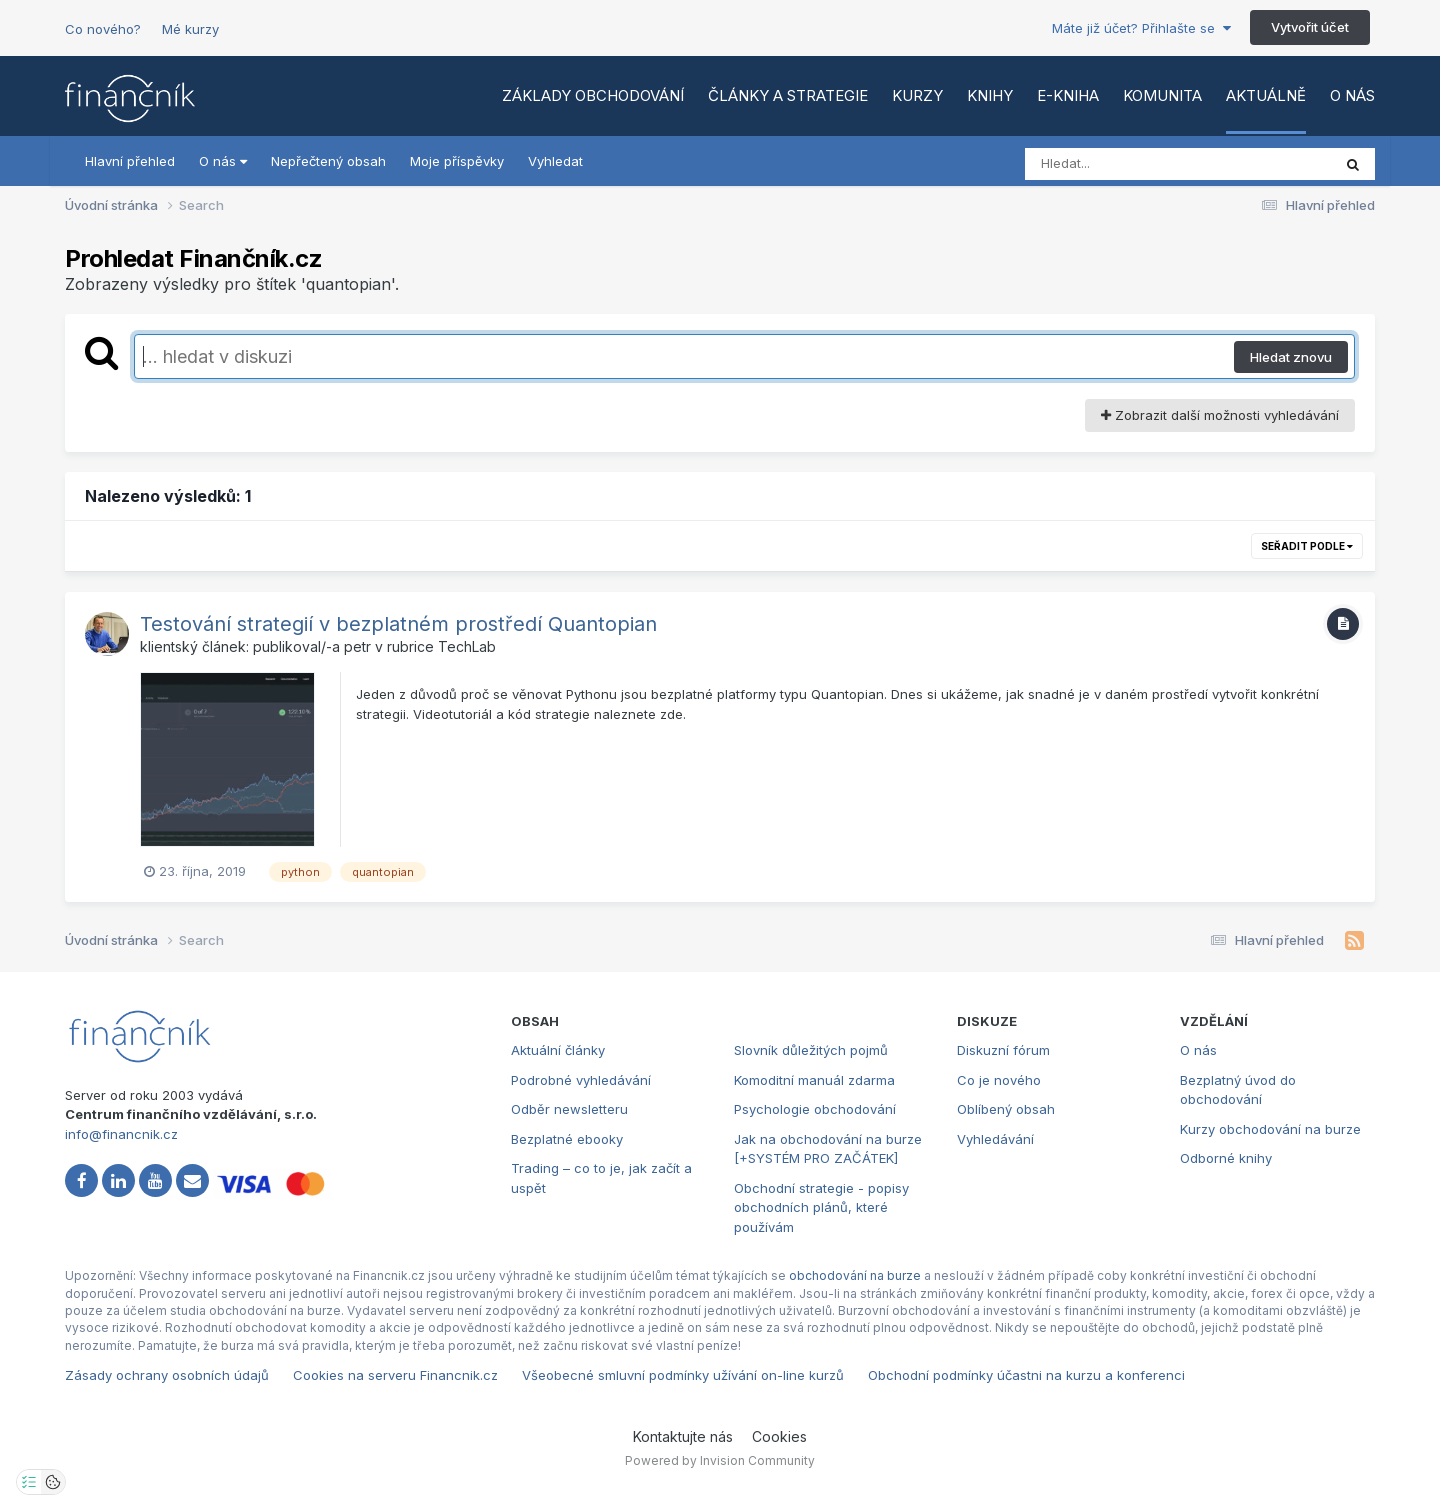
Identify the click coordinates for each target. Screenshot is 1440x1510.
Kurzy (917, 95)
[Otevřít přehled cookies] (53, 1482)
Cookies (779, 1436)
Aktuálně (1266, 95)
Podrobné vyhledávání (581, 1080)
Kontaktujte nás (683, 1436)
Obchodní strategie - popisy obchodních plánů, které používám (821, 1207)
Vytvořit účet (1310, 27)
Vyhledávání (995, 1139)
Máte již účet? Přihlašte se (1141, 28)
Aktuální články (558, 1050)
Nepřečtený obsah (328, 161)
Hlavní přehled (130, 161)
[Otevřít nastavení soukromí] (29, 1482)
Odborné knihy (1226, 1158)
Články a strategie (788, 95)
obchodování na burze (855, 1275)
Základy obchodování (593, 95)
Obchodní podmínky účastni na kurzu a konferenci (1026, 1375)
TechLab (467, 646)
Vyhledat (555, 161)
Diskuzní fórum (1003, 1050)
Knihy (990, 95)
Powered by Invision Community (720, 1460)
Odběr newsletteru (569, 1109)
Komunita (1162, 95)
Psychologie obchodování (815, 1109)
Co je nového (999, 1080)
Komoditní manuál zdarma (814, 1080)
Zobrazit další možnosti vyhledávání (1220, 415)
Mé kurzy (190, 29)
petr (357, 646)
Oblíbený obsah (1006, 1109)
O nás (1352, 95)
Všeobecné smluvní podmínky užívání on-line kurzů (683, 1375)
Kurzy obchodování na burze (1270, 1129)
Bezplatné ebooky (567, 1139)
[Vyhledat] (1140, 164)
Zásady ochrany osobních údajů (167, 1375)
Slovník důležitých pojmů (811, 1050)
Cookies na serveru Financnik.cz (395, 1375)
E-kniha (1068, 95)
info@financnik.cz (121, 1134)
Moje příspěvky (457, 161)
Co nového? (103, 29)
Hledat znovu (1291, 357)
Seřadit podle (1307, 546)
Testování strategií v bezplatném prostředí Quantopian (398, 624)
